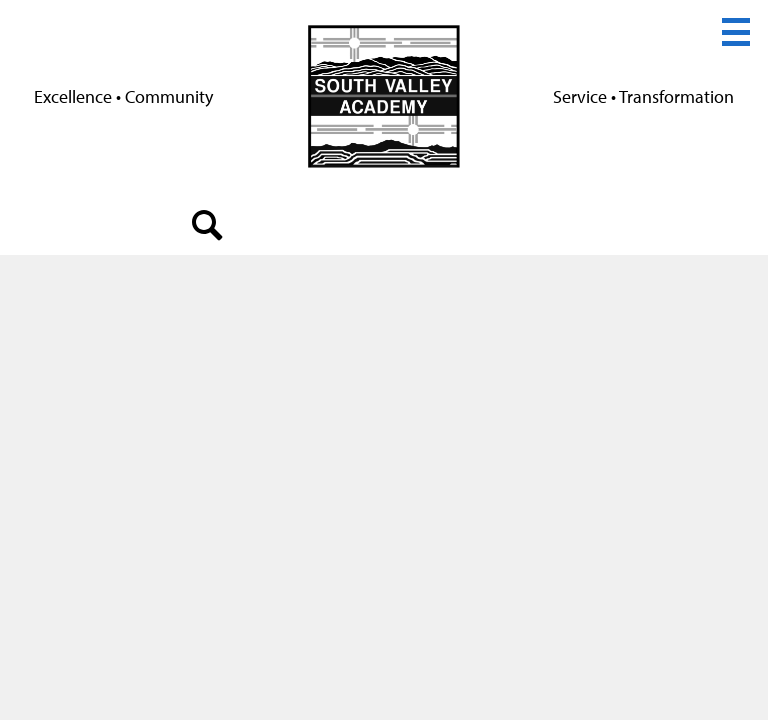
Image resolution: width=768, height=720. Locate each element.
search (208, 230)
